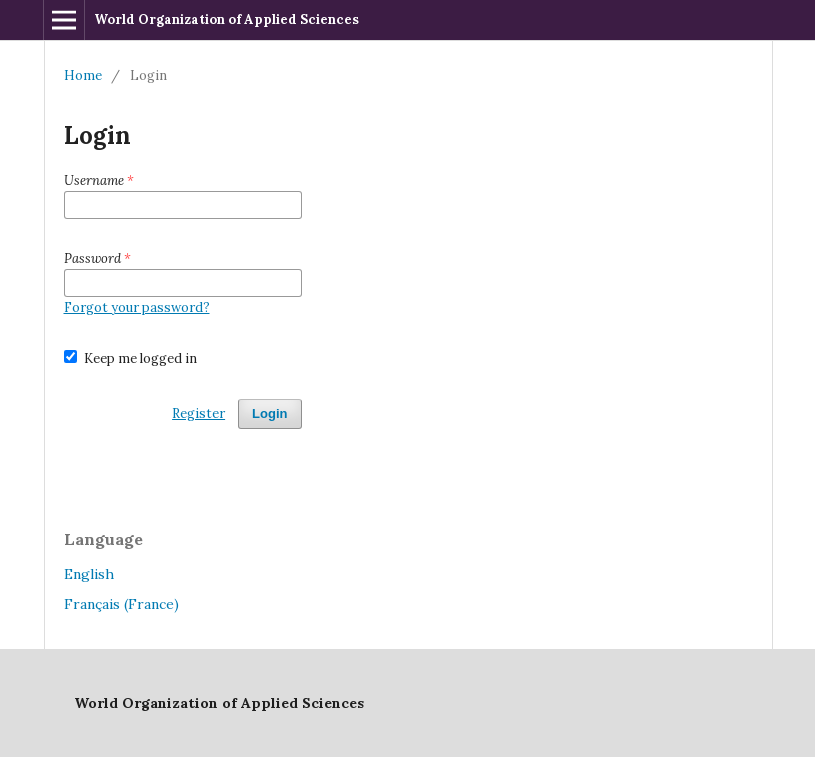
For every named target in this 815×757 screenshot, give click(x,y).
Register (198, 413)
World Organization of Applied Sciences (226, 19)
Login (269, 413)
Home (83, 75)
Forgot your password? (137, 307)
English (89, 574)
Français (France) (121, 604)
